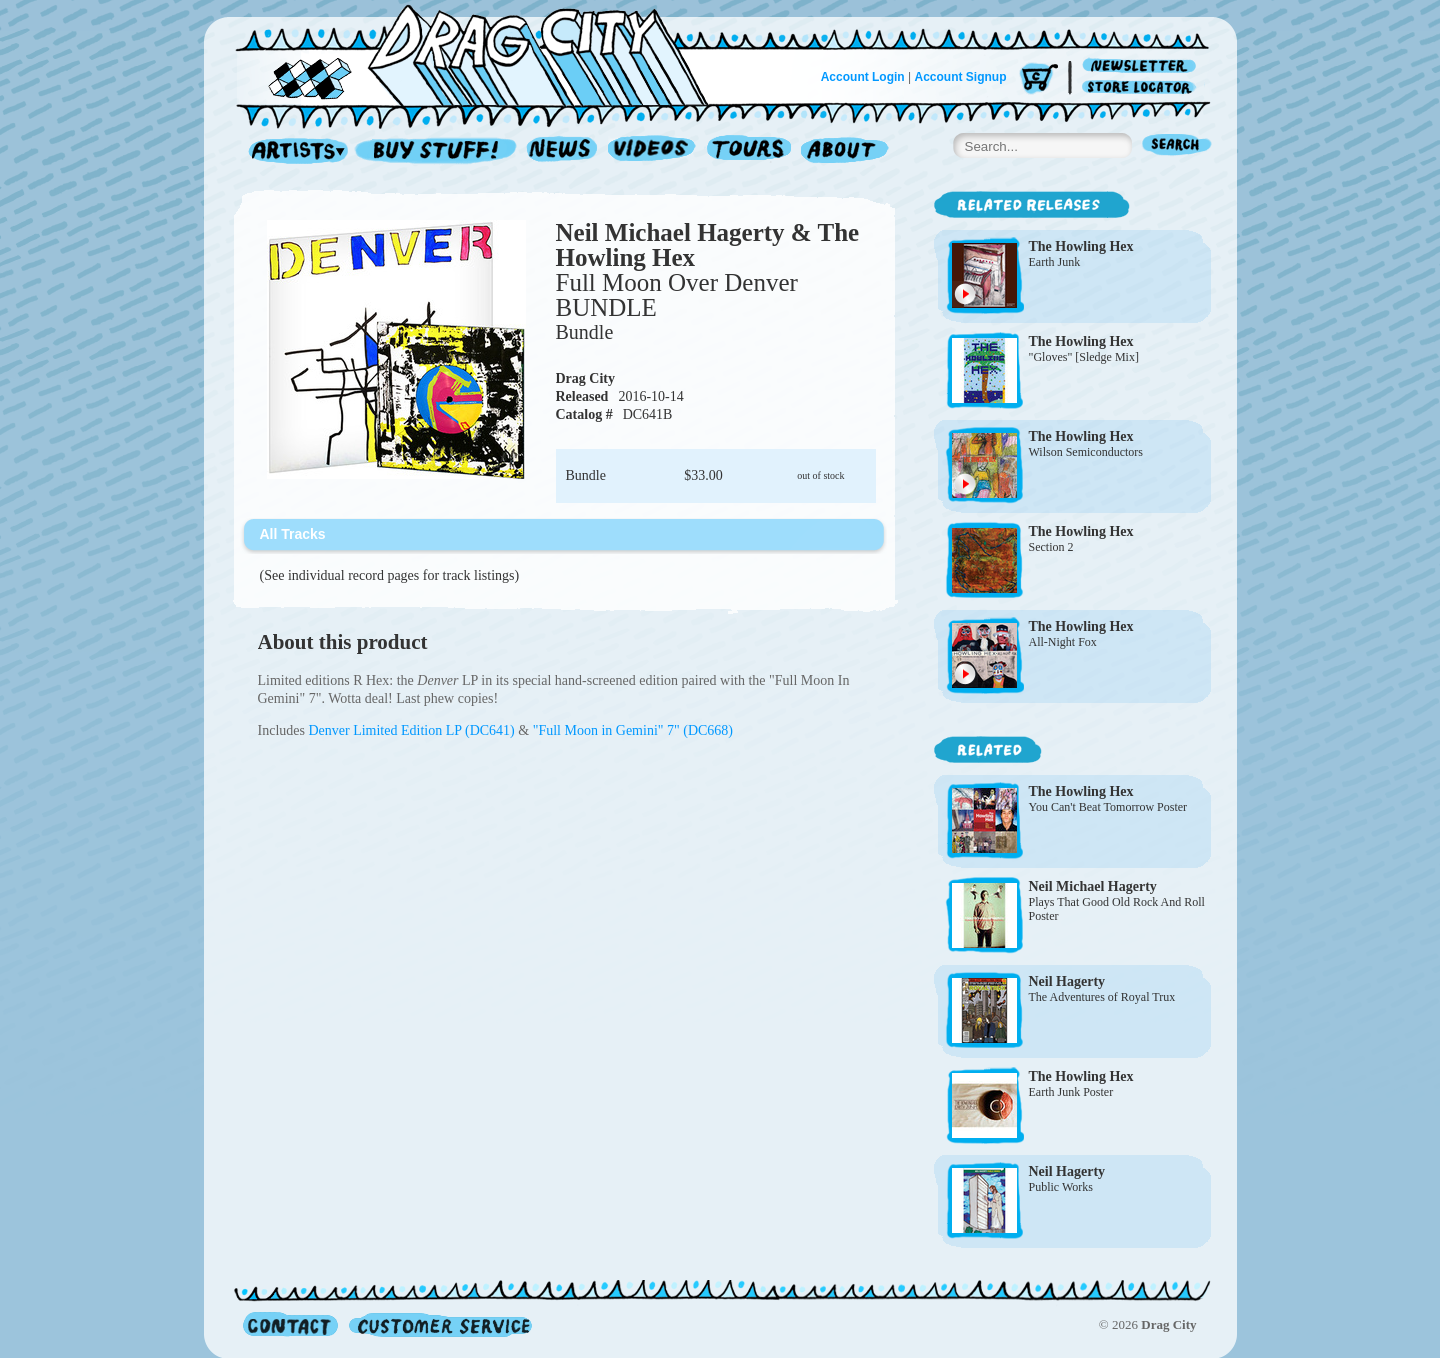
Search (1177, 146)
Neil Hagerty (1067, 981)
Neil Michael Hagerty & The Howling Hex (708, 245)
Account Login (863, 77)
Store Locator (1142, 87)
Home (484, 54)
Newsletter (1142, 66)
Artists (293, 151)
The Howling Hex (1081, 246)
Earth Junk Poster (1071, 1092)
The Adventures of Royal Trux (1102, 997)
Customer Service (439, 1324)
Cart (1039, 79)
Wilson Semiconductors (1086, 452)
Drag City (586, 378)
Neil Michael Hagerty (1093, 886)
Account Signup (961, 77)
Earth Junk (1055, 262)
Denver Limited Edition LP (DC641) (413, 730)
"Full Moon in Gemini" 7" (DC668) (633, 730)
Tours (749, 151)
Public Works (1061, 1187)
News (563, 151)
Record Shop (438, 151)
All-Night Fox (1063, 642)
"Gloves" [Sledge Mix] (1084, 357)
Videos (652, 151)
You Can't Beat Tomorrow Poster (1108, 807)
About (844, 151)
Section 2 (1051, 547)
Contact (290, 1324)
